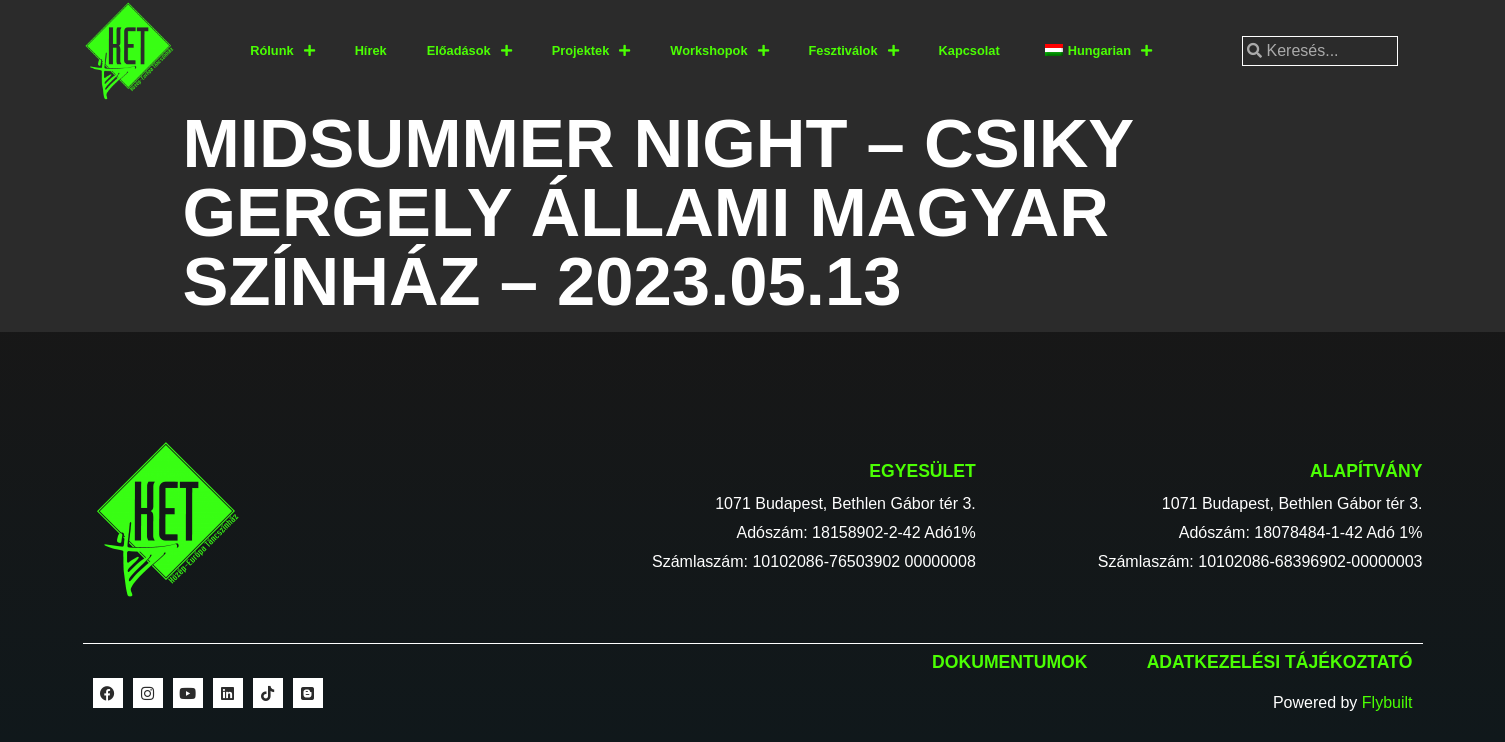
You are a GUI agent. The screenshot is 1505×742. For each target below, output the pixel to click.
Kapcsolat (969, 50)
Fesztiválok (854, 51)
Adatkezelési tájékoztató (1280, 662)
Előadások (469, 51)
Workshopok (719, 51)
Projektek (591, 51)
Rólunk (282, 51)
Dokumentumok (1009, 662)
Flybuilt (1387, 702)
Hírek (371, 50)
